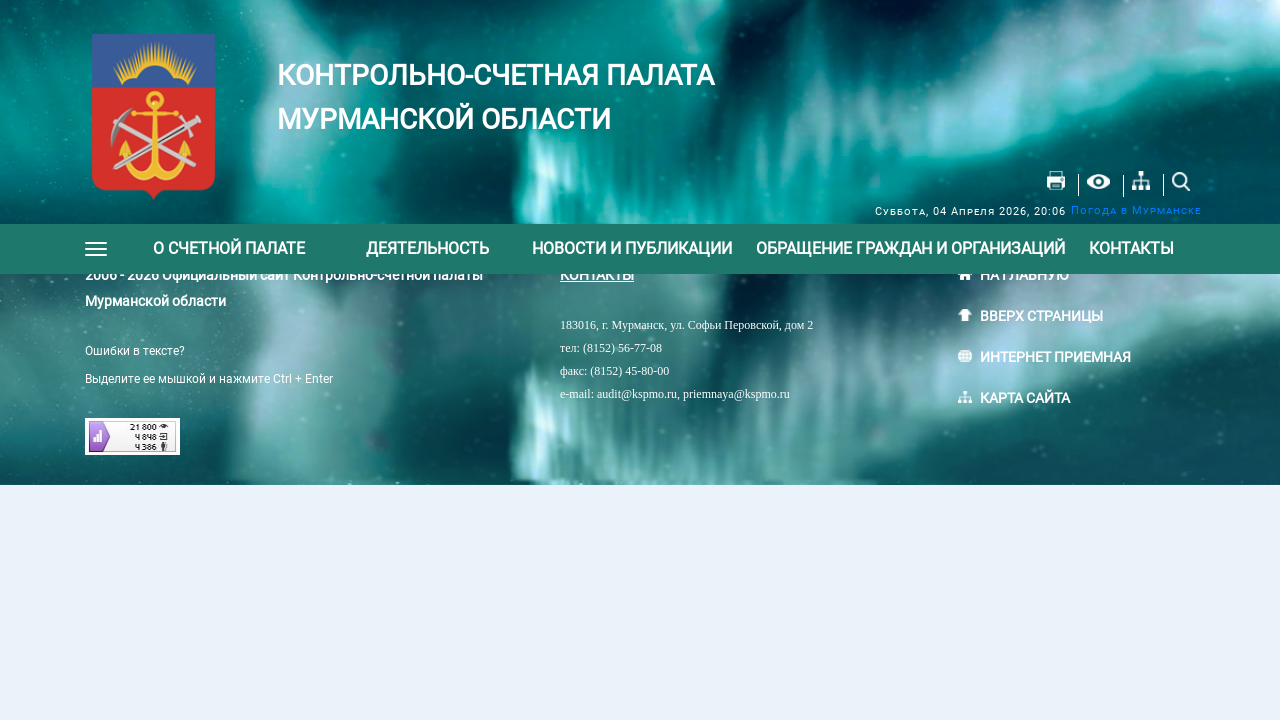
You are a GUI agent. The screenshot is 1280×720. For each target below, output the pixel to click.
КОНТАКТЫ (597, 275)
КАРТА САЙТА (1025, 398)
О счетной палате (229, 248)
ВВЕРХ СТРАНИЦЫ (1041, 316)
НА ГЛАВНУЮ (1024, 275)
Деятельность (427, 248)
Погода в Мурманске (1136, 210)
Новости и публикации (632, 248)
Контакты (1131, 248)
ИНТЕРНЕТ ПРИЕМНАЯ (1055, 357)
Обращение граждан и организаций (910, 248)
